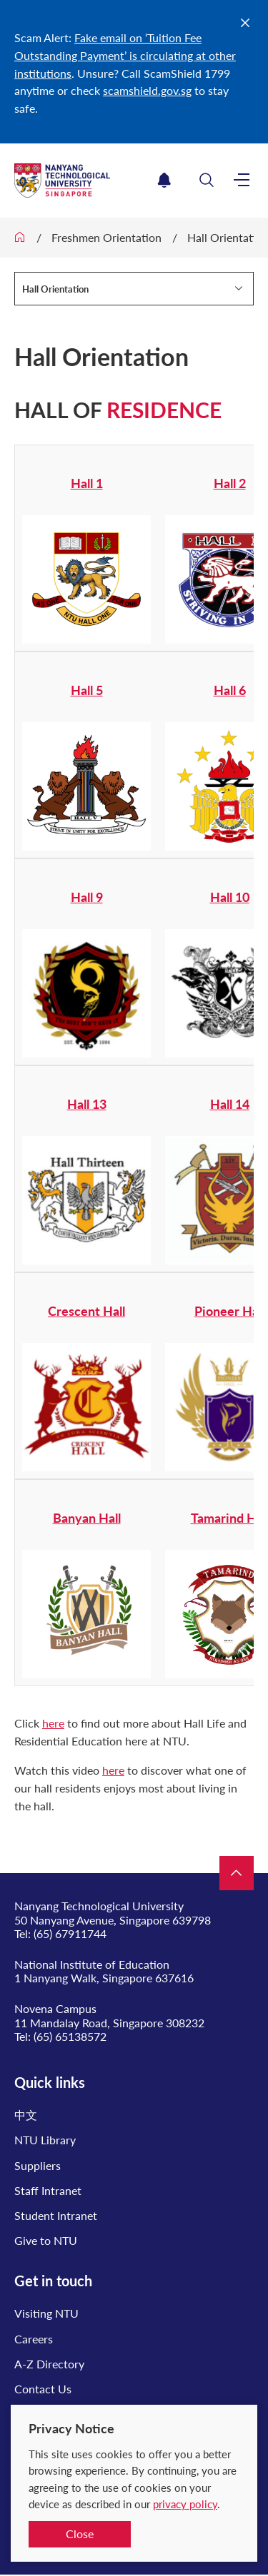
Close (80, 2533)
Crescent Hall (86, 1311)
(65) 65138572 (70, 2036)
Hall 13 (86, 1104)
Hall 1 (87, 483)
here (53, 1723)
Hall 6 (230, 690)
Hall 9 (87, 897)
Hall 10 (229, 897)
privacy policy (185, 2504)
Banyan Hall (87, 1518)
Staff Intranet (47, 2190)
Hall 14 (229, 1104)
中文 (25, 2114)
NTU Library (45, 2139)
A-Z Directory (49, 2363)
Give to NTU (45, 2240)
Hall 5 (87, 690)
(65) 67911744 (70, 1933)
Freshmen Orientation (106, 237)
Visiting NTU (46, 2313)
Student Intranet (55, 2215)
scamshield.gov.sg (147, 90)
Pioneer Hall (229, 1311)
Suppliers (37, 2165)
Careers (33, 2339)
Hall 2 (230, 483)
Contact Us (42, 2388)
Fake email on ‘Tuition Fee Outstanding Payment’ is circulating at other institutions (125, 55)
